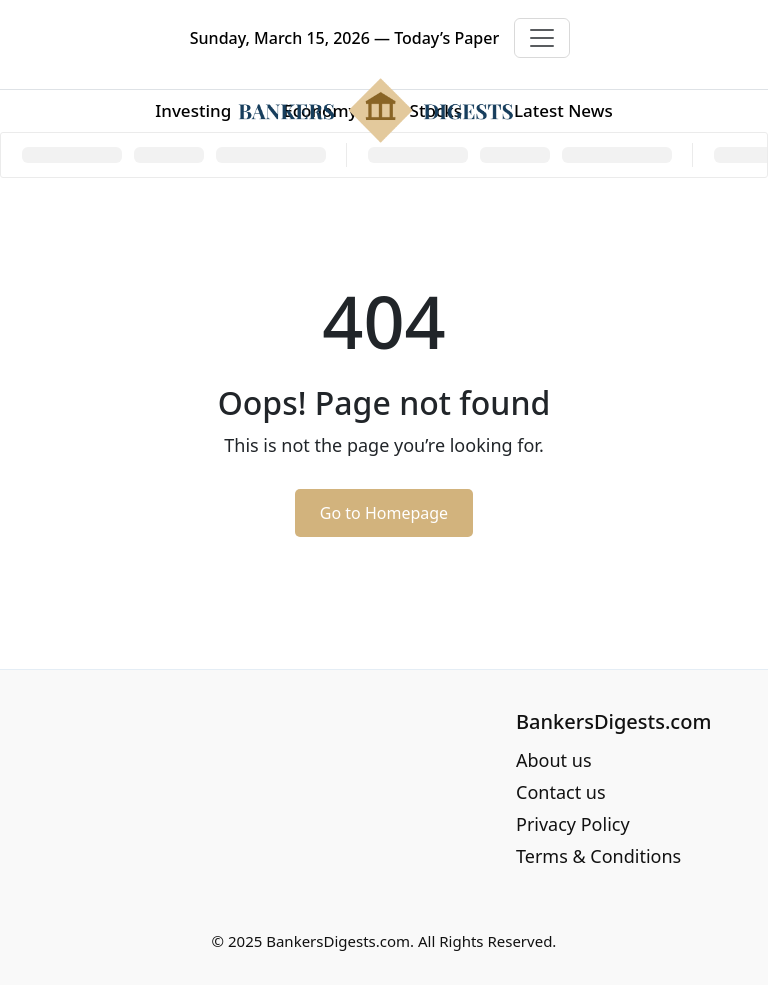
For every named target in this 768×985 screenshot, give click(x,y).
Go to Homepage (384, 513)
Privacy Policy (573, 824)
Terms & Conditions (598, 856)
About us (554, 760)
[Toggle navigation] (542, 38)
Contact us (561, 792)
